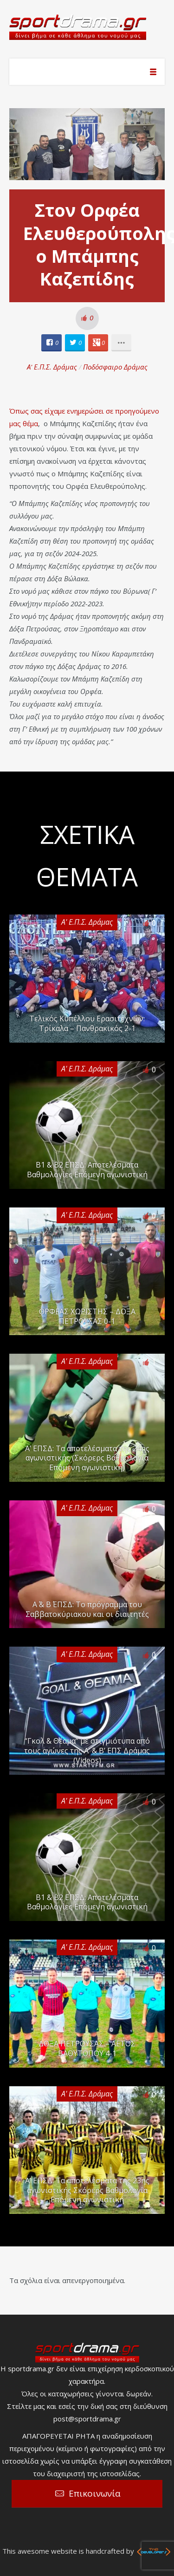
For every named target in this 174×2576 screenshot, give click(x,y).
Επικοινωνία (95, 2493)
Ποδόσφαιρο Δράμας (115, 366)
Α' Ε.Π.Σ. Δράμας (52, 366)
